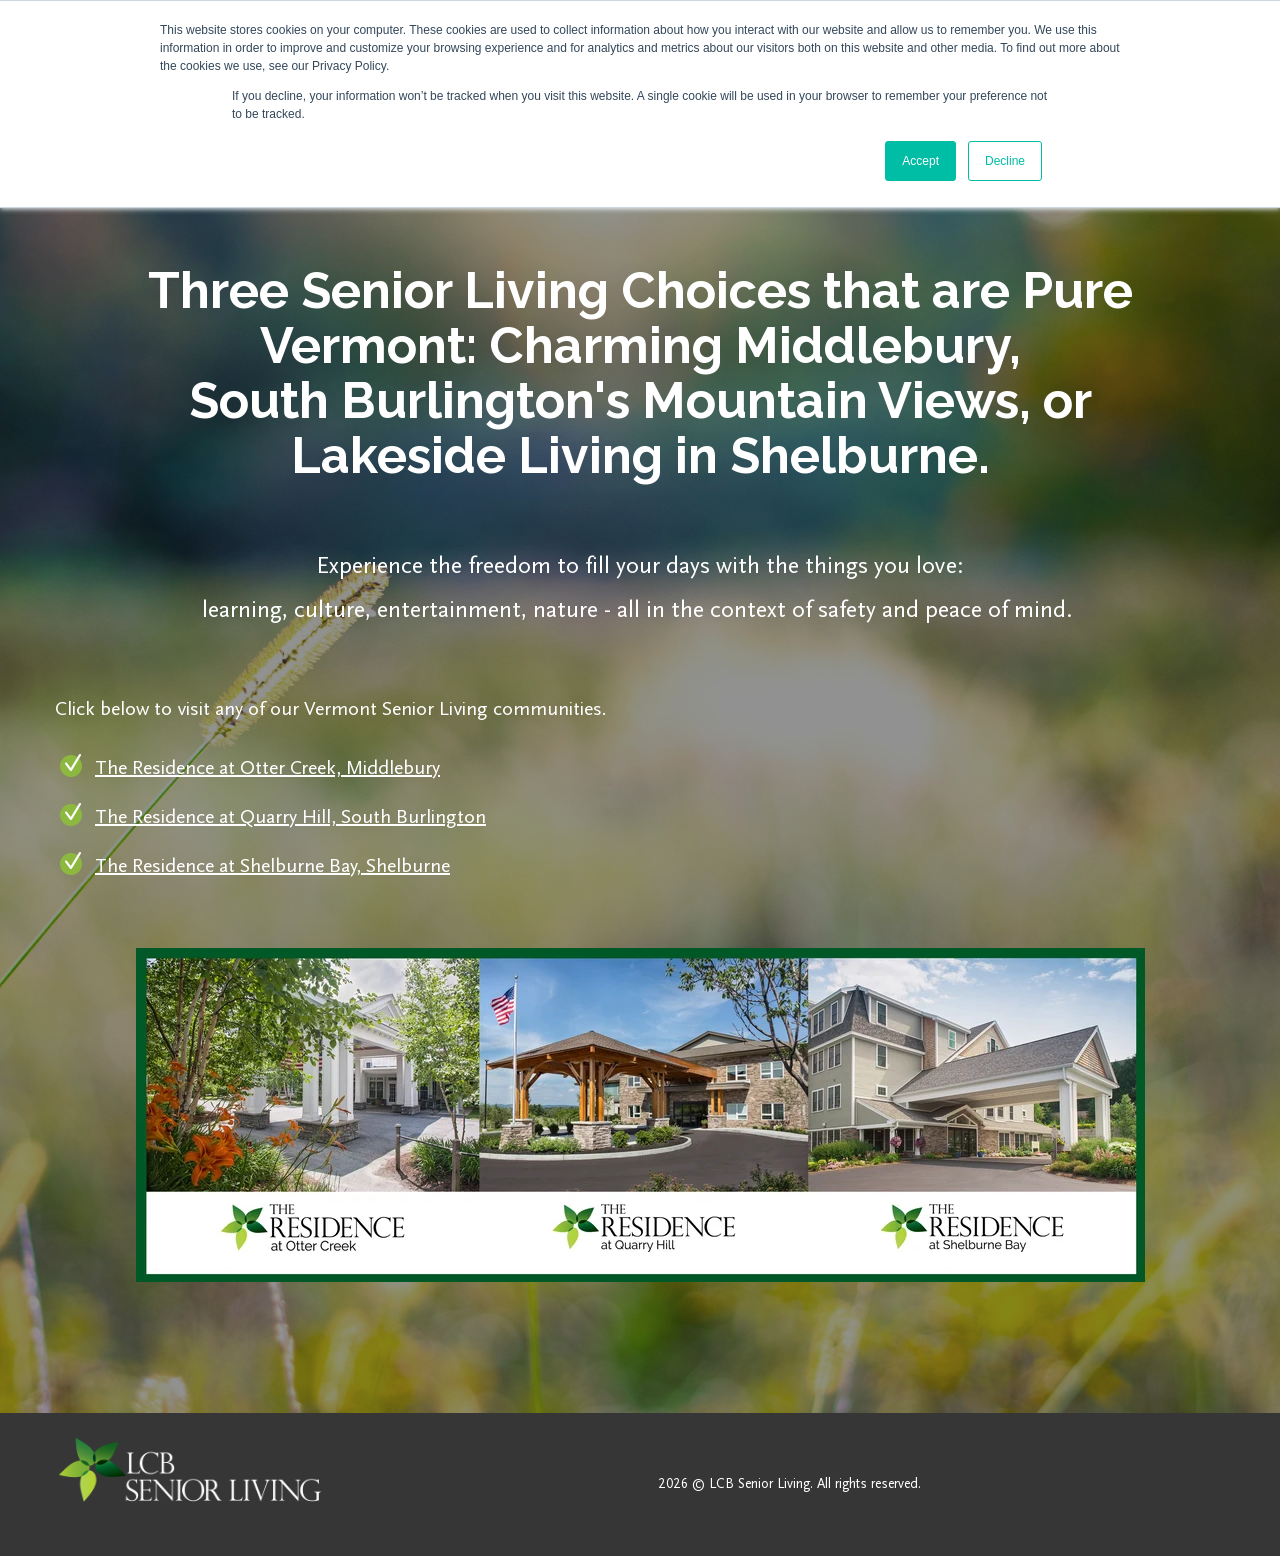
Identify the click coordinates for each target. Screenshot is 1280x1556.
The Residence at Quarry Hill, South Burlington (290, 817)
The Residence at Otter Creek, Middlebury (267, 768)
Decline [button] (1005, 161)
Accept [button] (920, 161)
